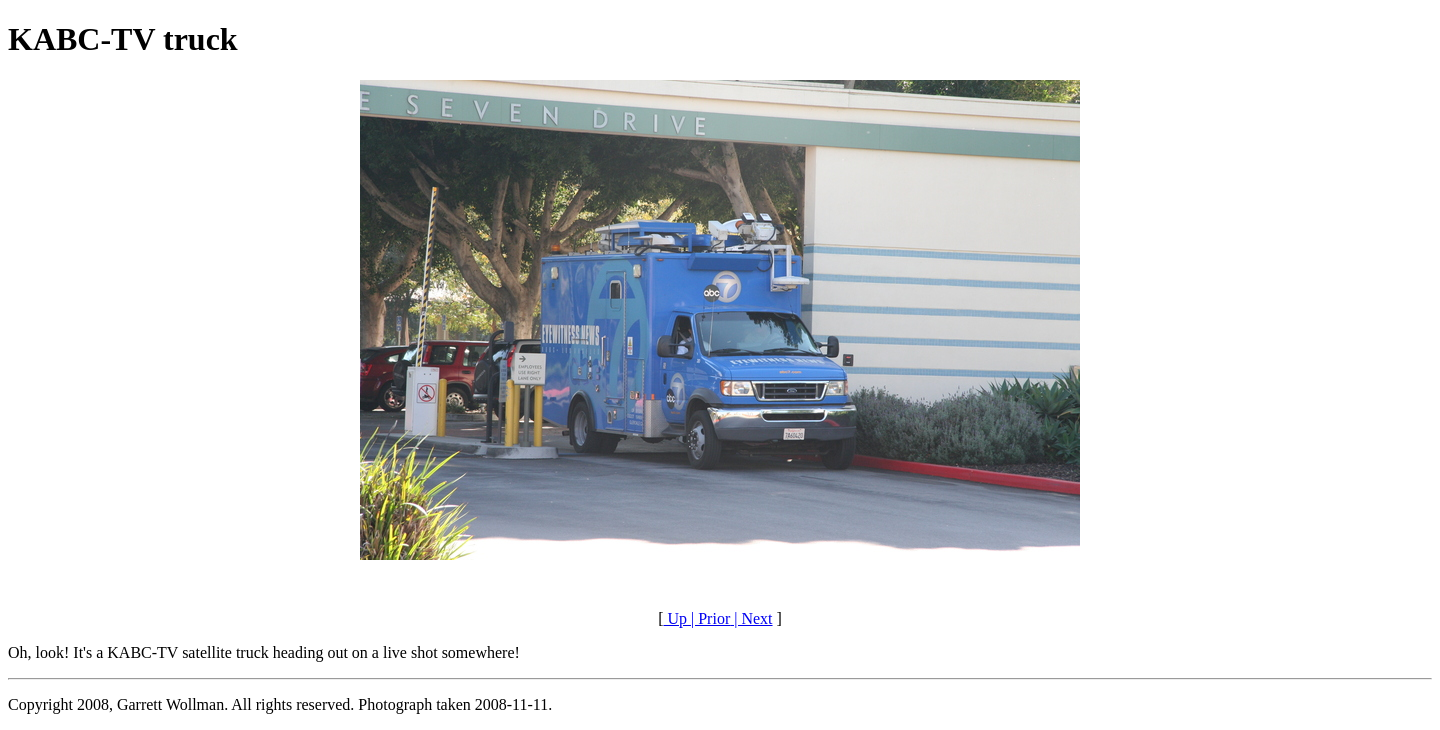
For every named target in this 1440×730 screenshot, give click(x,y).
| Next (751, 618)
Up (675, 618)
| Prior (708, 618)
